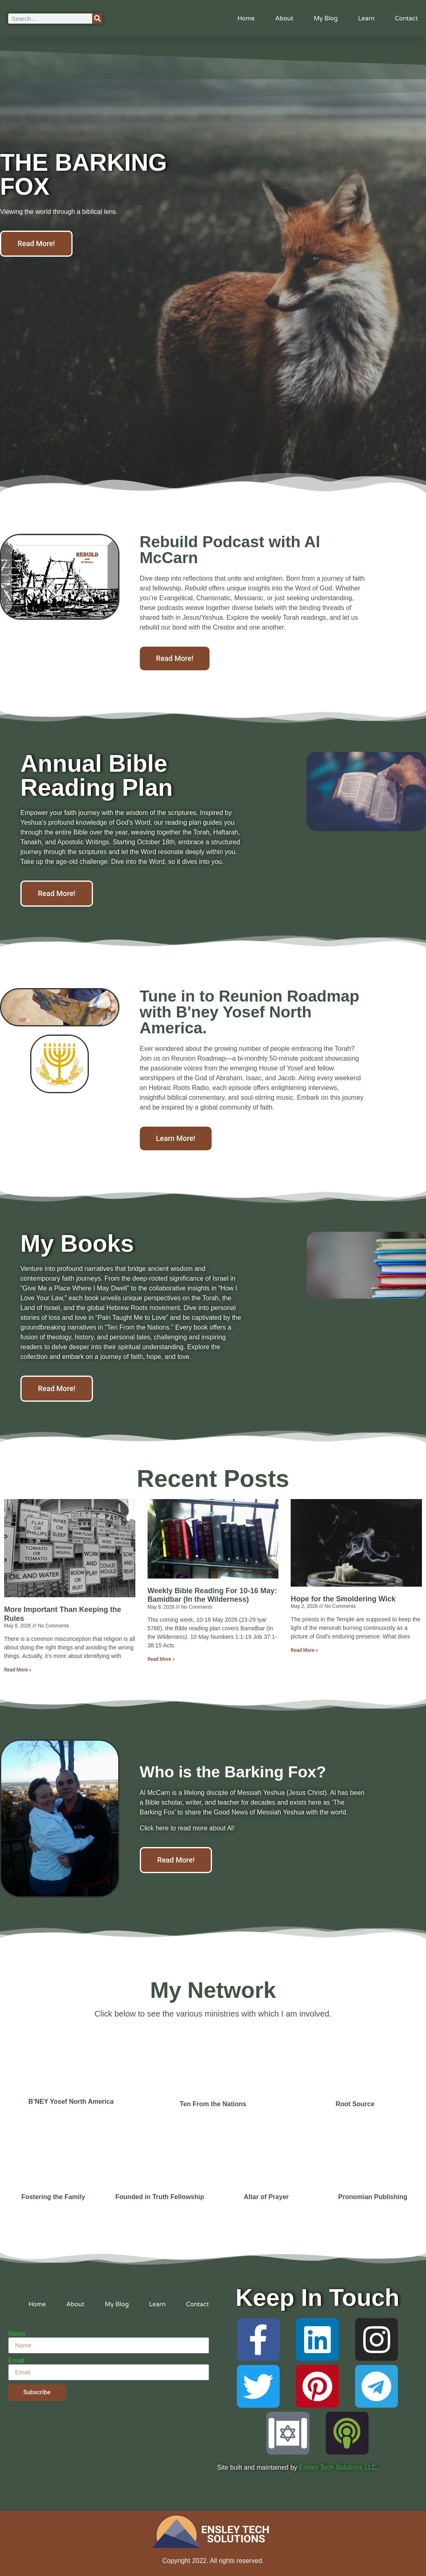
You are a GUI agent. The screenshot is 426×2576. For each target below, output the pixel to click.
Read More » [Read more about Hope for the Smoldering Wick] (304, 1650)
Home (246, 18)
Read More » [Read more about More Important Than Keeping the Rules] (17, 1670)
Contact (406, 18)
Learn (366, 18)
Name (17, 2334)
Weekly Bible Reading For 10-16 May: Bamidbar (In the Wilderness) (212, 1595)
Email (16, 2361)
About (284, 18)
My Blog (325, 18)
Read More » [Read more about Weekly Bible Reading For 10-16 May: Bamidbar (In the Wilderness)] (161, 1659)
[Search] (97, 18)
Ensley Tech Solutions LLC (338, 2467)
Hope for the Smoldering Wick (343, 1599)
